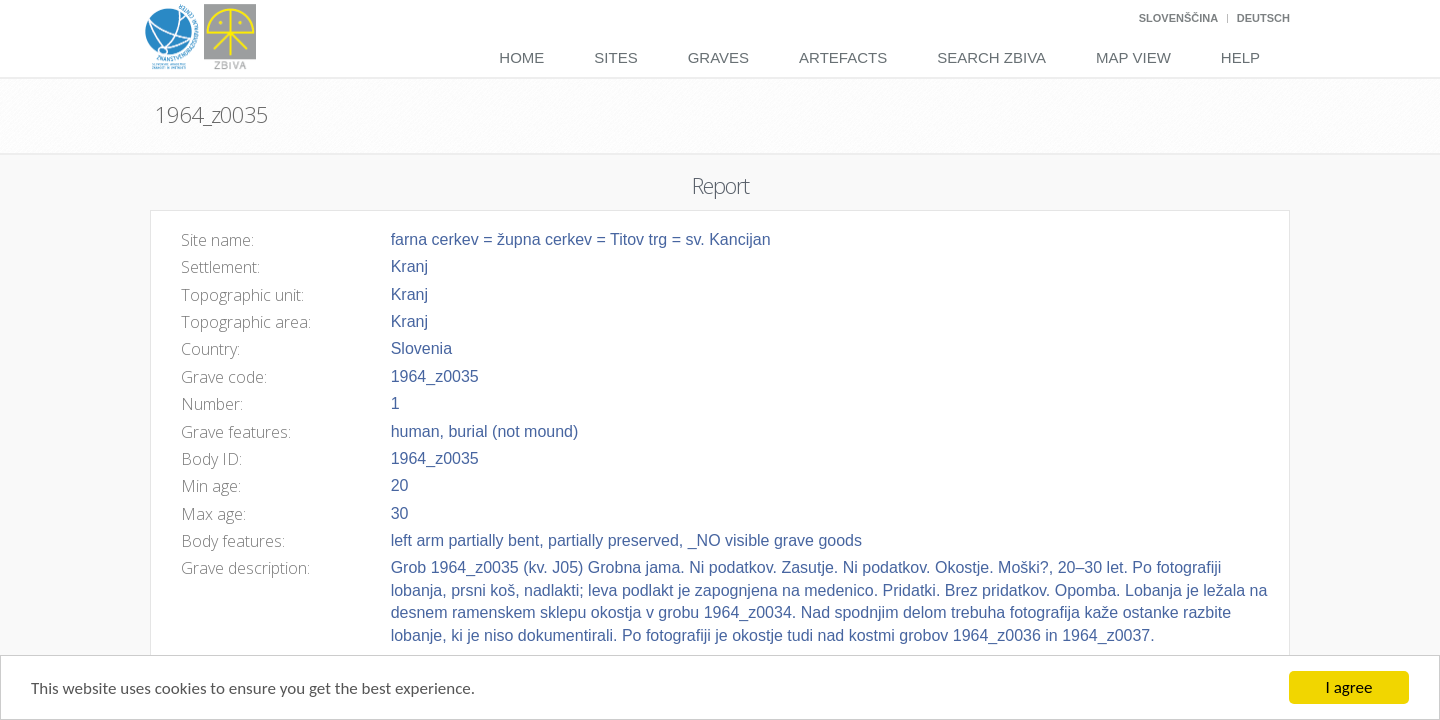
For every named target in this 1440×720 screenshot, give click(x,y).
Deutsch (1263, 18)
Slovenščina (1178, 18)
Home (521, 57)
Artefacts (843, 57)
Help (1240, 57)
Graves (718, 57)
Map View (1133, 57)
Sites (615, 57)
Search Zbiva (991, 57)
